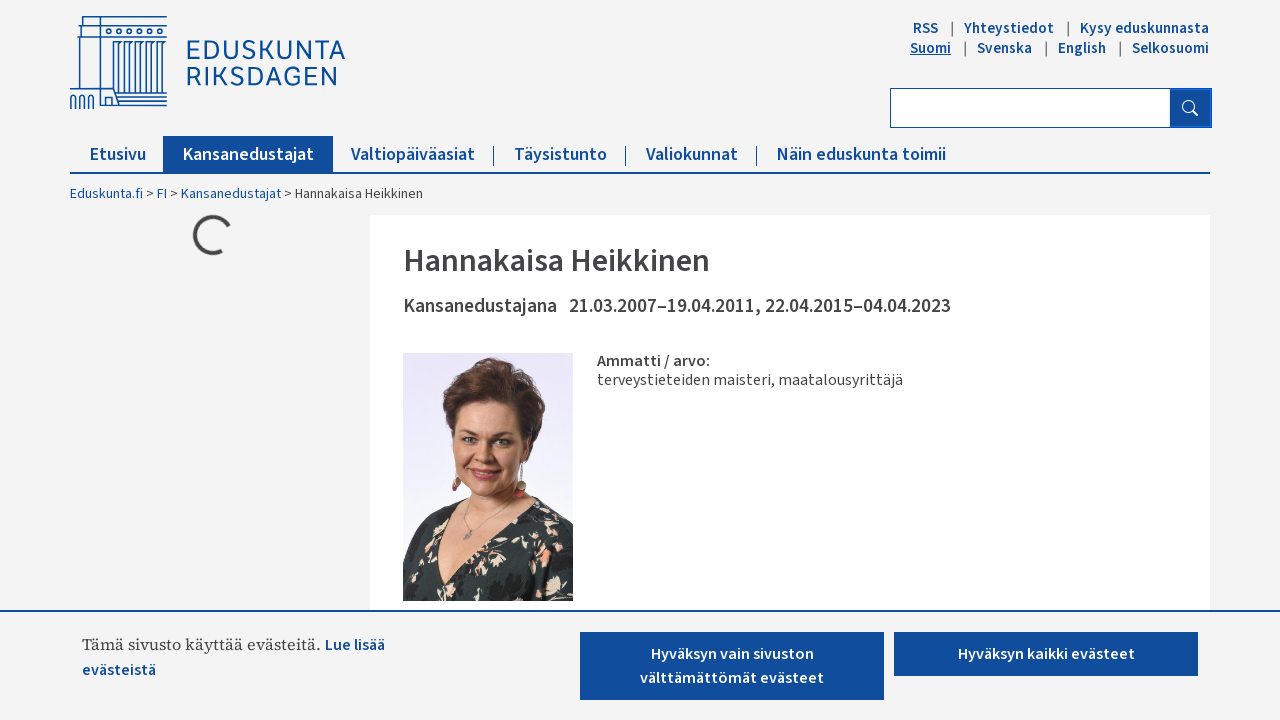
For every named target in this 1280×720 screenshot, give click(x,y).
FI (162, 194)
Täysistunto (570, 154)
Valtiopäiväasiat (422, 154)
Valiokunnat (701, 154)
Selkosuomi (1170, 48)
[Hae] (1190, 108)
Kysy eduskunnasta (1144, 28)
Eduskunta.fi (106, 194)
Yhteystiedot (1009, 28)
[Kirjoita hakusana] (1030, 108)
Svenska (1004, 48)
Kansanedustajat (258, 154)
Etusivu (127, 154)
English (1082, 48)
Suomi (930, 48)
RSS (925, 28)
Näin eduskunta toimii (861, 154)
